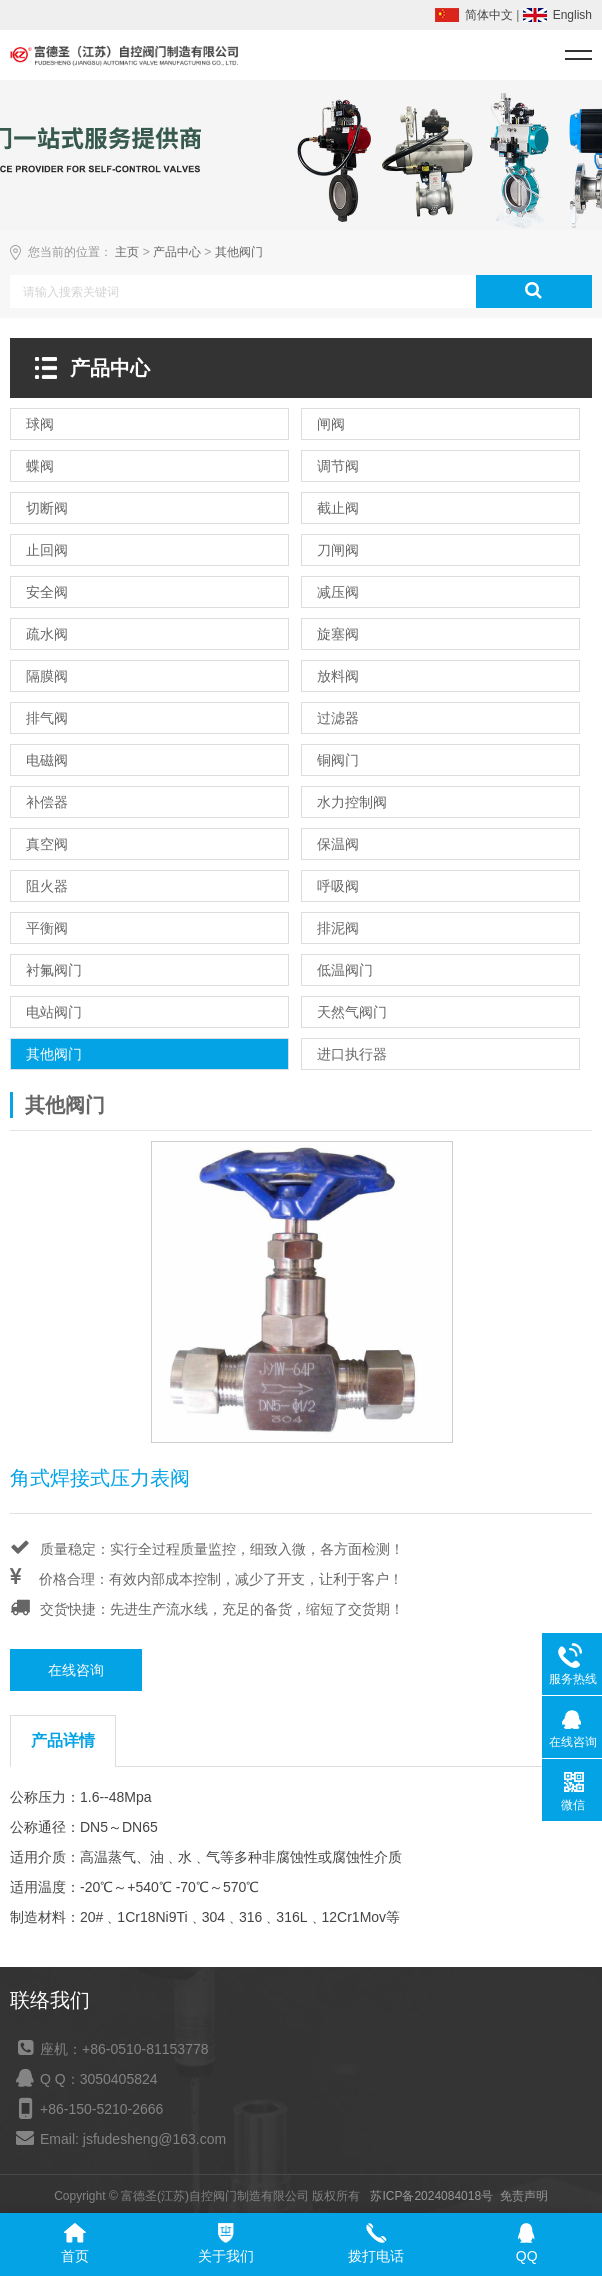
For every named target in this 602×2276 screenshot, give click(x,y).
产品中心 (177, 252)
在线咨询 (76, 1670)
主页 (127, 252)
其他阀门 (239, 252)
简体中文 (489, 15)
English (572, 15)
